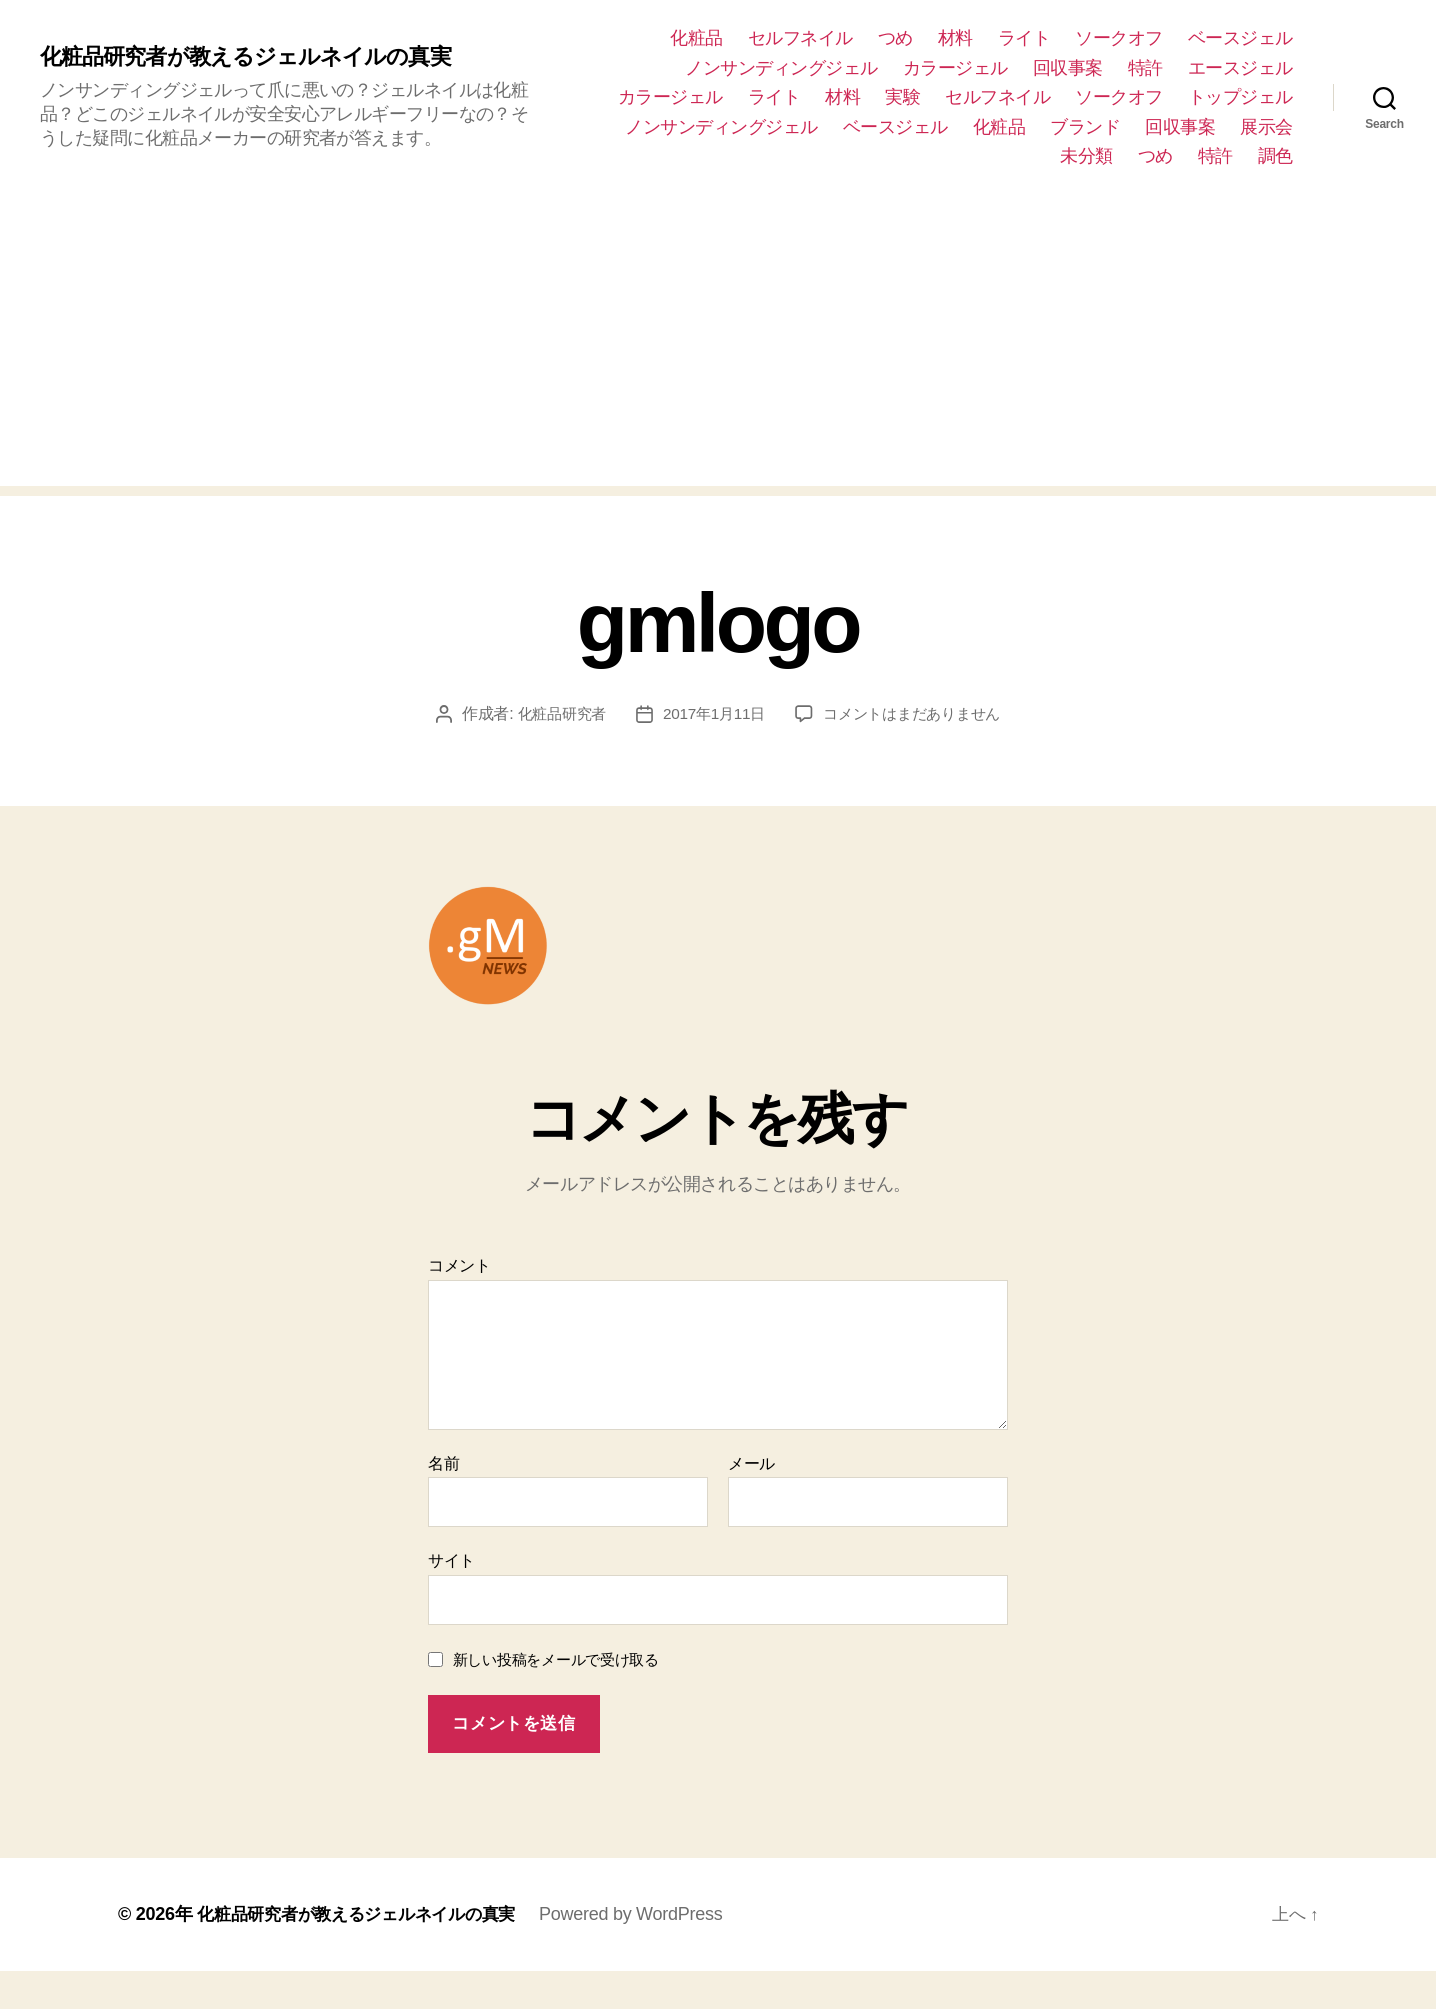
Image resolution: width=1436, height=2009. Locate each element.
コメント (459, 1303)
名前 (443, 1501)
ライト (1024, 38)
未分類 (1086, 156)
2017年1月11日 (835, 713)
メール (751, 1501)
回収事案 (1068, 68)
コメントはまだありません (732, 751)
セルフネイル (800, 38)
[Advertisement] (718, 346)
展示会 (1266, 127)
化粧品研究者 (676, 713)
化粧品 (696, 38)
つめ (895, 38)
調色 (1275, 156)
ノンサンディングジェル (781, 68)
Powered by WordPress (649, 1952)
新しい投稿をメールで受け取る (556, 1697)
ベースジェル (1240, 38)
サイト (451, 1598)
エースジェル (1240, 68)
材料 (955, 38)
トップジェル (1240, 97)
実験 (902, 97)
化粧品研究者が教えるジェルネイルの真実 (263, 57)
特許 (1145, 68)
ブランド (1085, 127)
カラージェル (955, 68)
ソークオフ (1119, 38)
